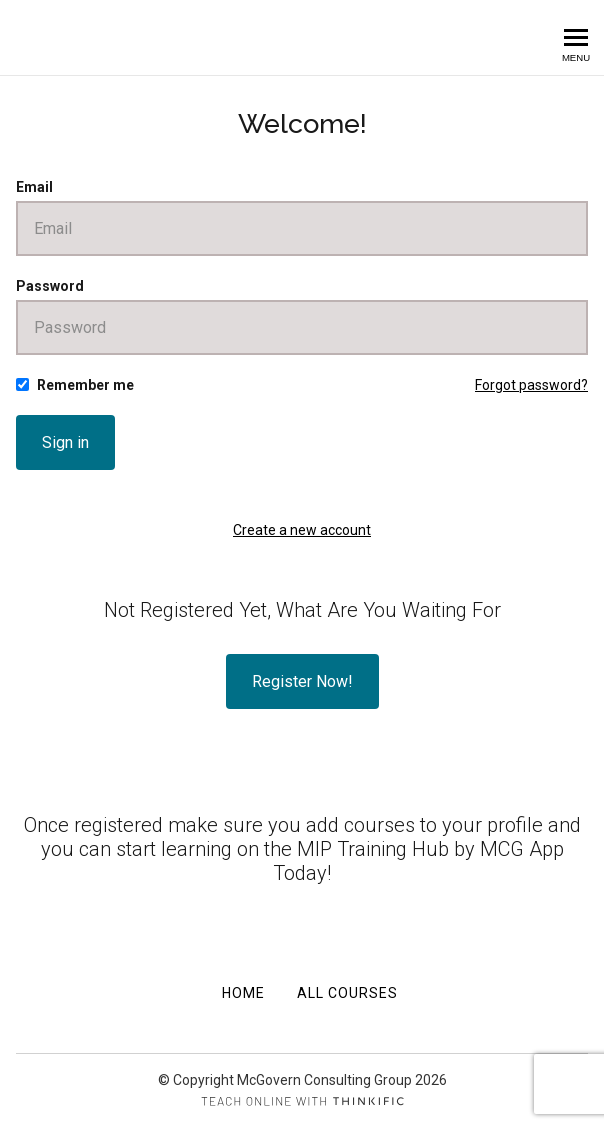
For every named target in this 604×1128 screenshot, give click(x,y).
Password (50, 286)
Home (243, 993)
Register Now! (302, 681)
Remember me (85, 385)
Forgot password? (531, 385)
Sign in (65, 442)
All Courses (347, 993)
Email (34, 187)
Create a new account (302, 530)
